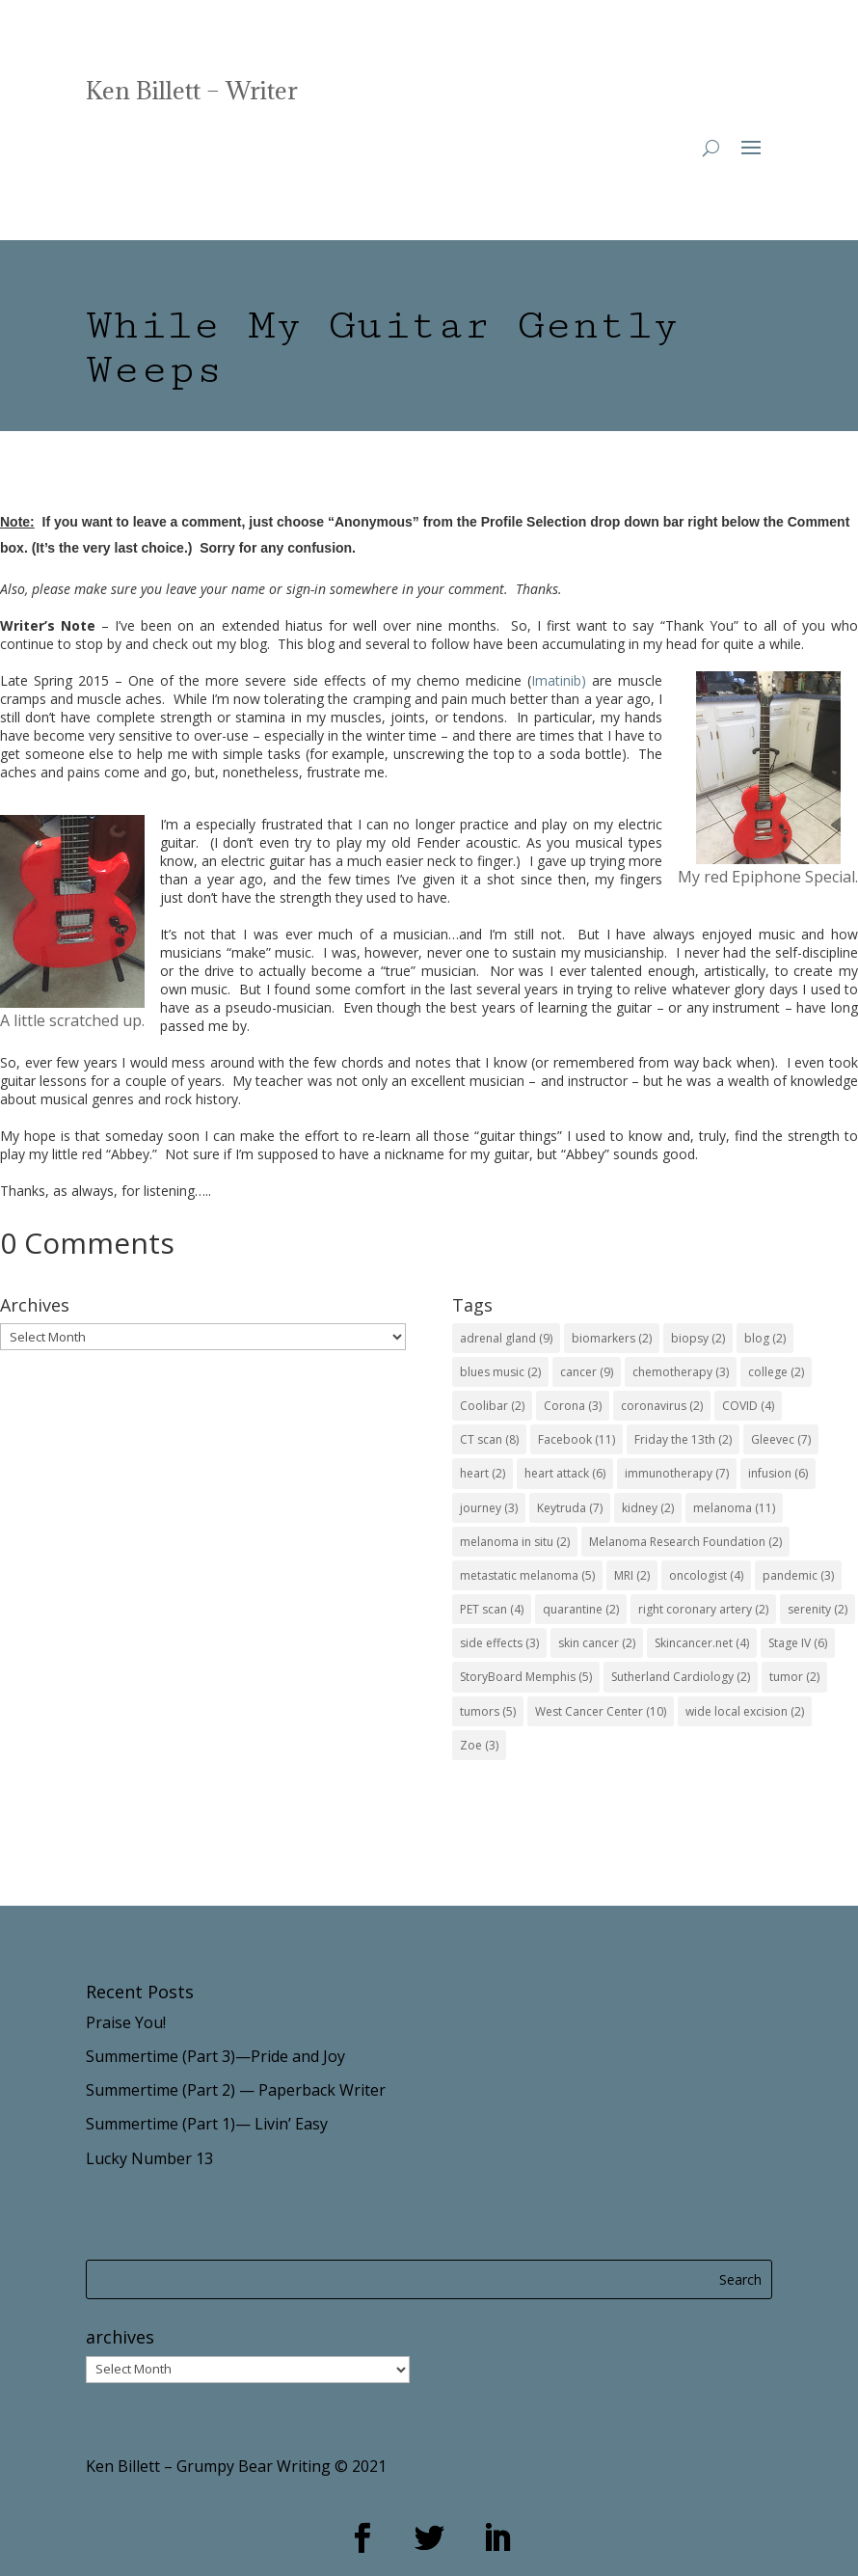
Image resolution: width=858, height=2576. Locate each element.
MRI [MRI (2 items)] (632, 1575)
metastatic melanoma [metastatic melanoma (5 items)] (527, 1575)
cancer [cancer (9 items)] (586, 1372)
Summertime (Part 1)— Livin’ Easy (207, 2123)
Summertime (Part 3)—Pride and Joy (215, 2056)
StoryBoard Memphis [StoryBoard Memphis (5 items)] (526, 1676)
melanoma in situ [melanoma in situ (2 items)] (515, 1541)
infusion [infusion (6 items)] (778, 1473)
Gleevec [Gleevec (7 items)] (781, 1439)
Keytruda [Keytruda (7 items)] (570, 1508)
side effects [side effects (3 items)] (499, 1643)
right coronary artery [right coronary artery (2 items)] (703, 1609)
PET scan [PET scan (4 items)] (491, 1609)
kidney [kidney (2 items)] (648, 1508)
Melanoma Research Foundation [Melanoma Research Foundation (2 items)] (685, 1541)
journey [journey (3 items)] (489, 1508)
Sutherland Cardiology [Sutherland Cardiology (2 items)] (680, 1676)
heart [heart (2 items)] (482, 1473)
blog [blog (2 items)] (765, 1338)
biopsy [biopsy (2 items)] (698, 1338)
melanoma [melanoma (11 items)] (734, 1508)
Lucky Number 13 (149, 2158)
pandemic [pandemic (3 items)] (798, 1575)
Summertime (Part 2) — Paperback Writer (236, 2090)
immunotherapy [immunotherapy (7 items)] (677, 1473)
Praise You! (126, 2022)
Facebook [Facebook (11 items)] (576, 1439)
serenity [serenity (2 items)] (817, 1609)
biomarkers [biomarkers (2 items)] (612, 1338)
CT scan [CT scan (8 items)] (489, 1439)
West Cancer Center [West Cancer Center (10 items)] (600, 1711)
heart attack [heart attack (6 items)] (564, 1473)
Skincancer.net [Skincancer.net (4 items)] (702, 1643)
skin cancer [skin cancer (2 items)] (596, 1643)
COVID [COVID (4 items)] (748, 1405)
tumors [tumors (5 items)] (488, 1711)
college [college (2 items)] (776, 1372)
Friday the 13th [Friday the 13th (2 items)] (683, 1439)
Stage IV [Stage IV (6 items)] (797, 1643)
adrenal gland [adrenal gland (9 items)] (506, 1338)
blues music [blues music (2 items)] (500, 1372)
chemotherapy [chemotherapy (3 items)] (680, 1372)
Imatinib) (558, 680)
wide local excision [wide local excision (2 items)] (744, 1711)
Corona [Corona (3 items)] (573, 1405)
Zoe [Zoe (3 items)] (479, 1745)
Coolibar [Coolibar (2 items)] (492, 1405)
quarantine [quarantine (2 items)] (581, 1609)
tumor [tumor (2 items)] (794, 1676)
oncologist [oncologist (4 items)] (706, 1575)
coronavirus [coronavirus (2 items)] (662, 1405)
